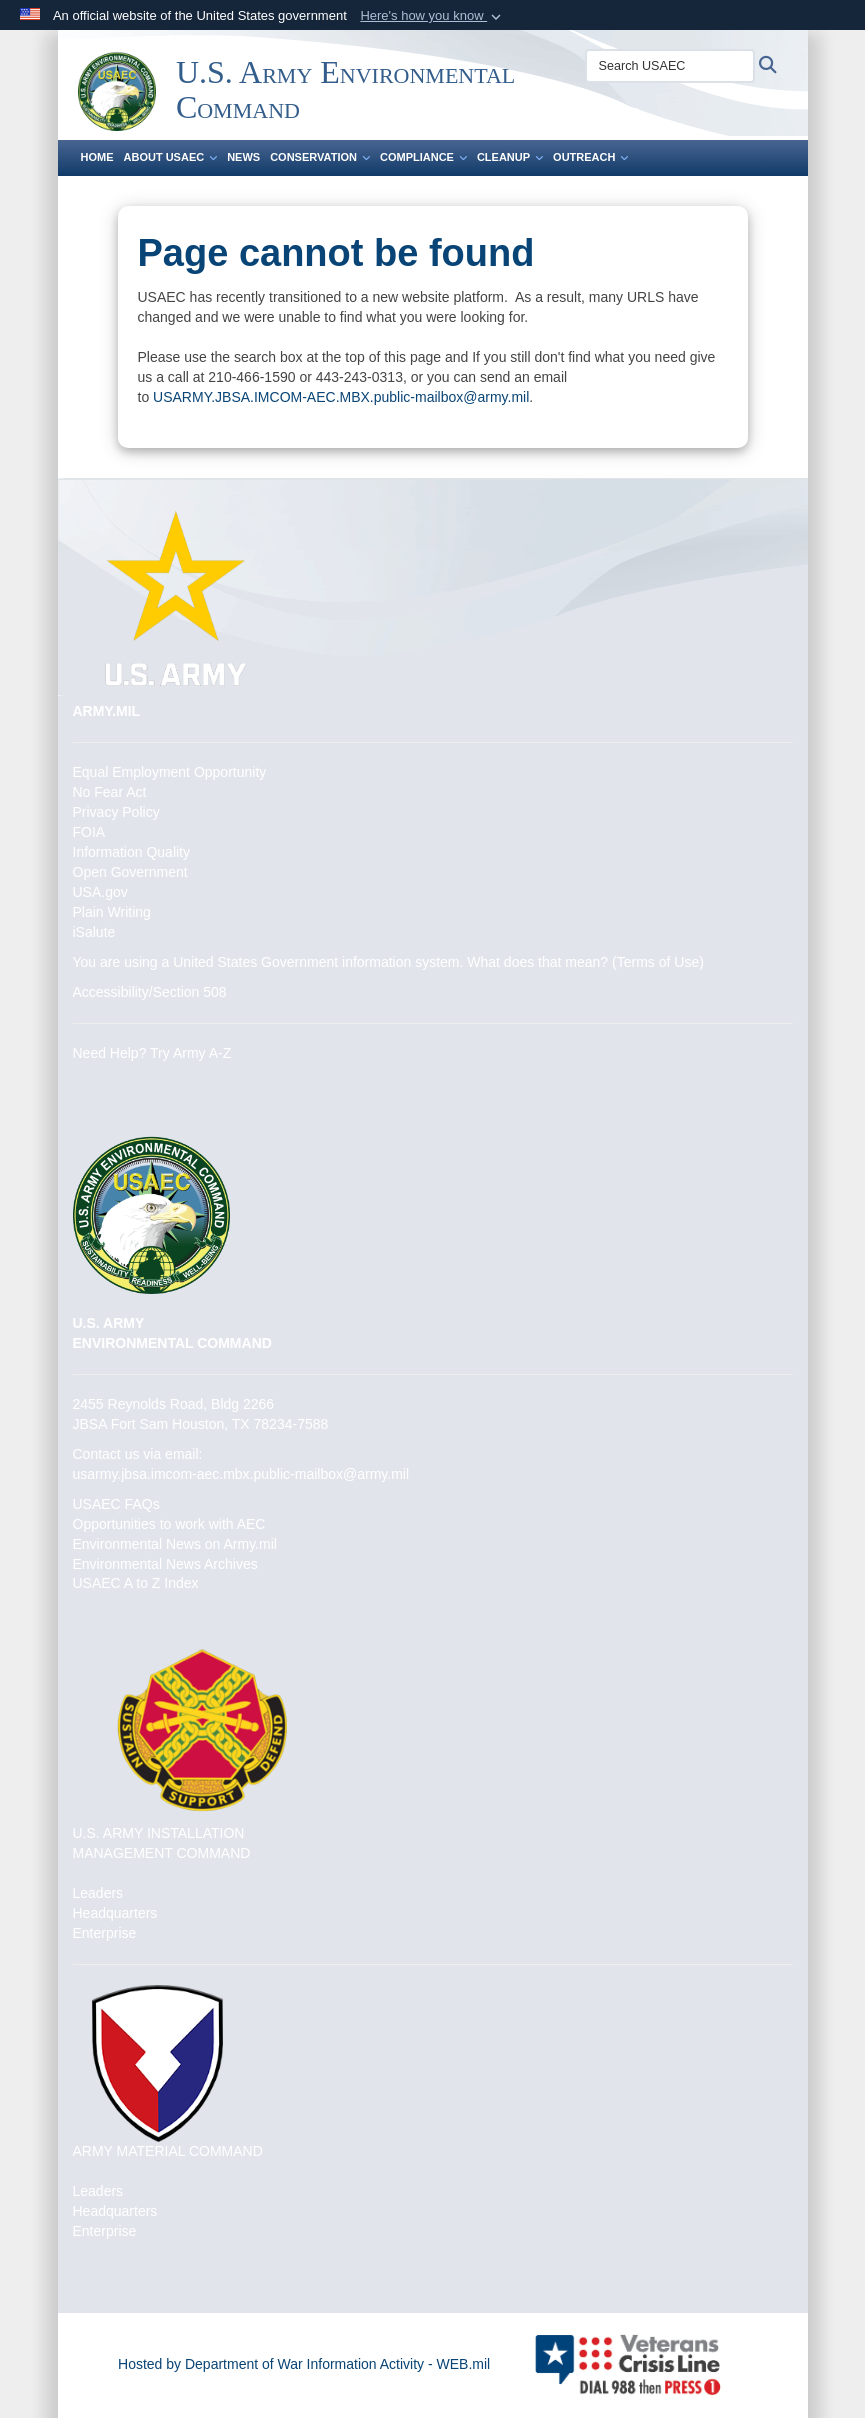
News (243, 157)
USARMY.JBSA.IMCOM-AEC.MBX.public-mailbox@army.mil (341, 397)
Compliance (423, 157)
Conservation (320, 157)
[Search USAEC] (670, 66)
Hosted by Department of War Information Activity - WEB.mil (304, 2364)
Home (97, 157)
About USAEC (171, 157)
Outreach (590, 157)
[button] (432, 16)
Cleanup (510, 157)
